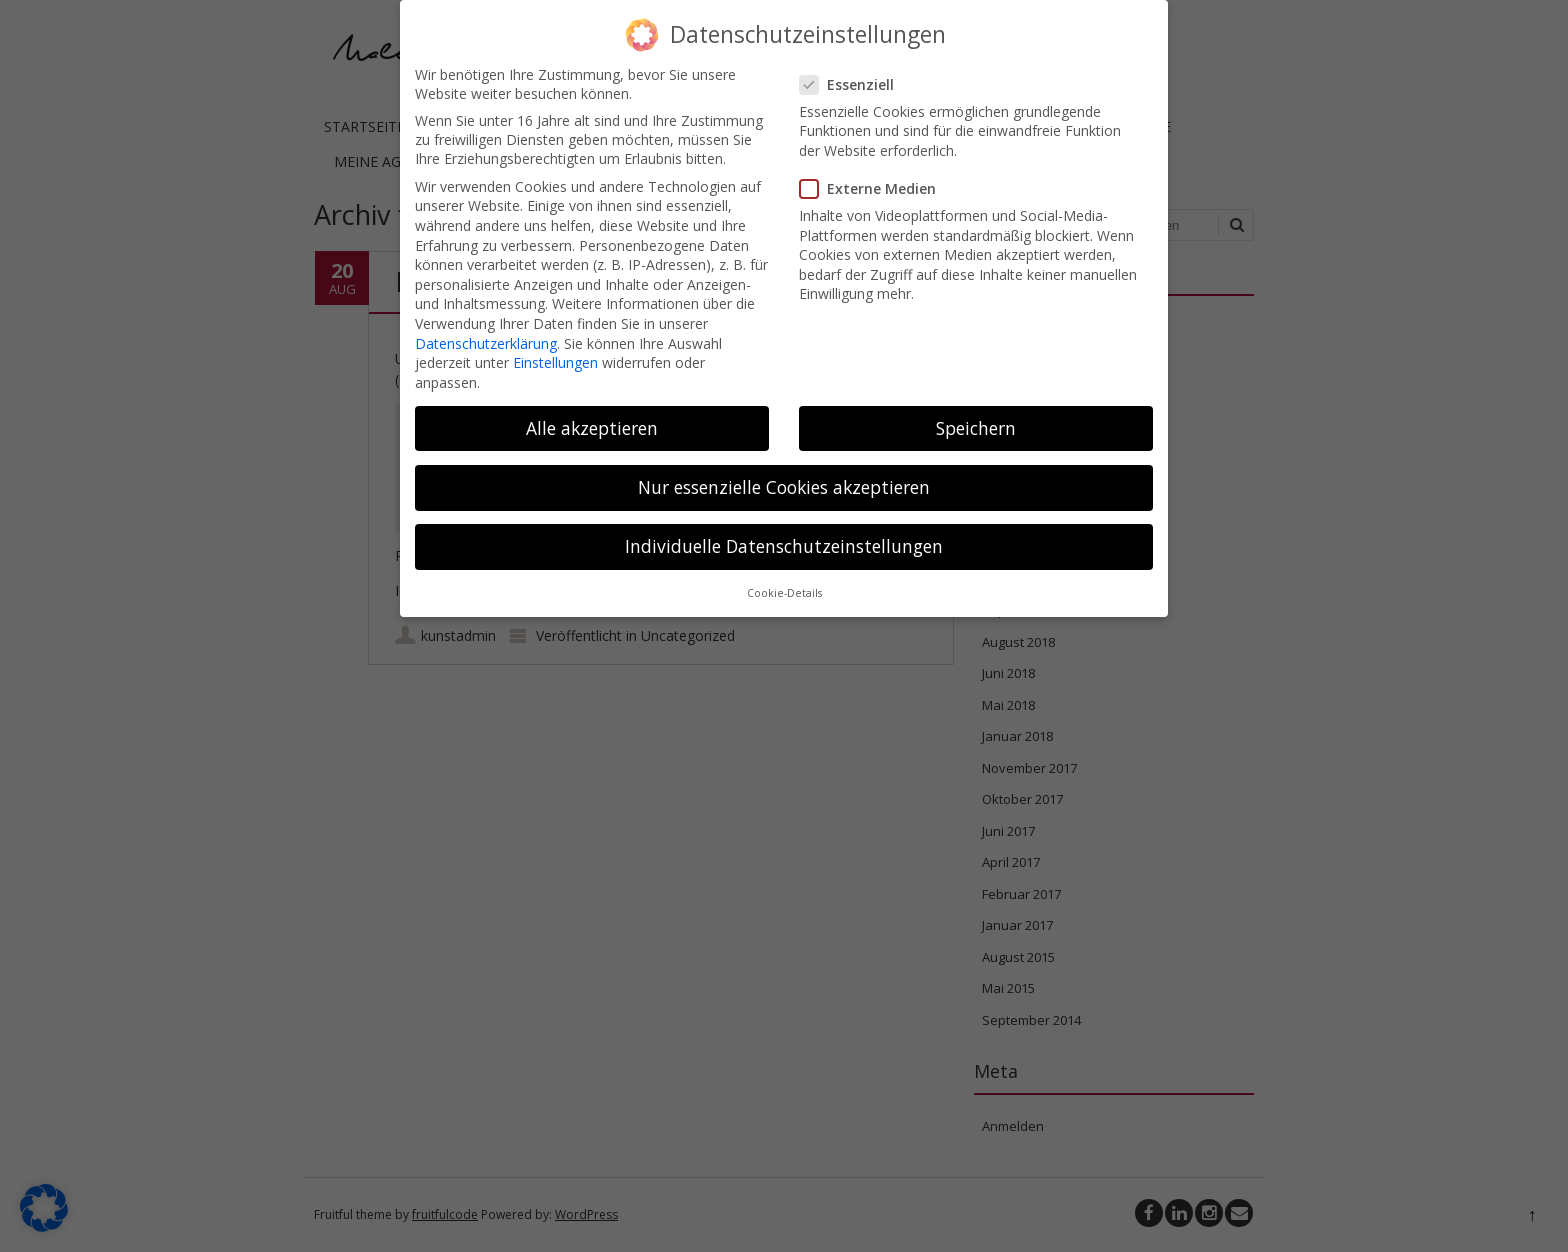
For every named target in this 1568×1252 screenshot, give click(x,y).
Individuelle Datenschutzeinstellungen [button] (784, 536)
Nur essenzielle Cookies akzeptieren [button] (784, 477)
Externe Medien (874, 178)
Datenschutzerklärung (486, 332)
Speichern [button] (976, 418)
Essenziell (853, 74)
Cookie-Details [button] (784, 583)
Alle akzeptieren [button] (592, 418)
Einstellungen (555, 352)
